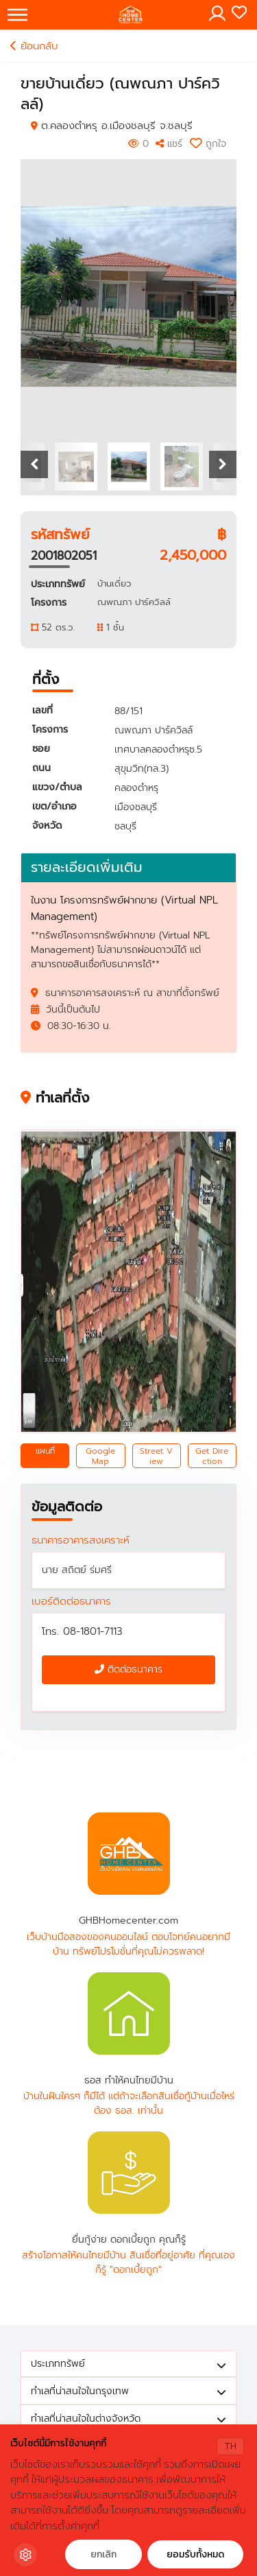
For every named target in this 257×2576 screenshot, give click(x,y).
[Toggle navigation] (17, 15)
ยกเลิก (103, 2554)
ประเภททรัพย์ (128, 2363)
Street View (156, 1456)
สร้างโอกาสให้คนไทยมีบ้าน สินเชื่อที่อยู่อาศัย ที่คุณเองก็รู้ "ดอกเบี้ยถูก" (128, 2262)
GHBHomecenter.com (129, 1853)
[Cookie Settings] (25, 2554)
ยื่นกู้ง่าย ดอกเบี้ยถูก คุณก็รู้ (129, 2172)
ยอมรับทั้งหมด (195, 2554)
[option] (129, 296)
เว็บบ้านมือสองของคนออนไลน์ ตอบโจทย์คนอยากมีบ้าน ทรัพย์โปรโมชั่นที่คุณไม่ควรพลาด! (128, 1944)
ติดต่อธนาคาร (128, 1669)
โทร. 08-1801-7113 (82, 1631)
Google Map (100, 1456)
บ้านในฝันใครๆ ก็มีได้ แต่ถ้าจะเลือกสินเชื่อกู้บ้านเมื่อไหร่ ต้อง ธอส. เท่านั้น (128, 2103)
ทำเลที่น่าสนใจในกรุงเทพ (128, 2391)
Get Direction (211, 1456)
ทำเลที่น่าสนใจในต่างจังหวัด (128, 2418)
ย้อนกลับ (34, 46)
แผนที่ (45, 1451)
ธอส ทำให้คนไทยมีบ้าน (129, 2013)
